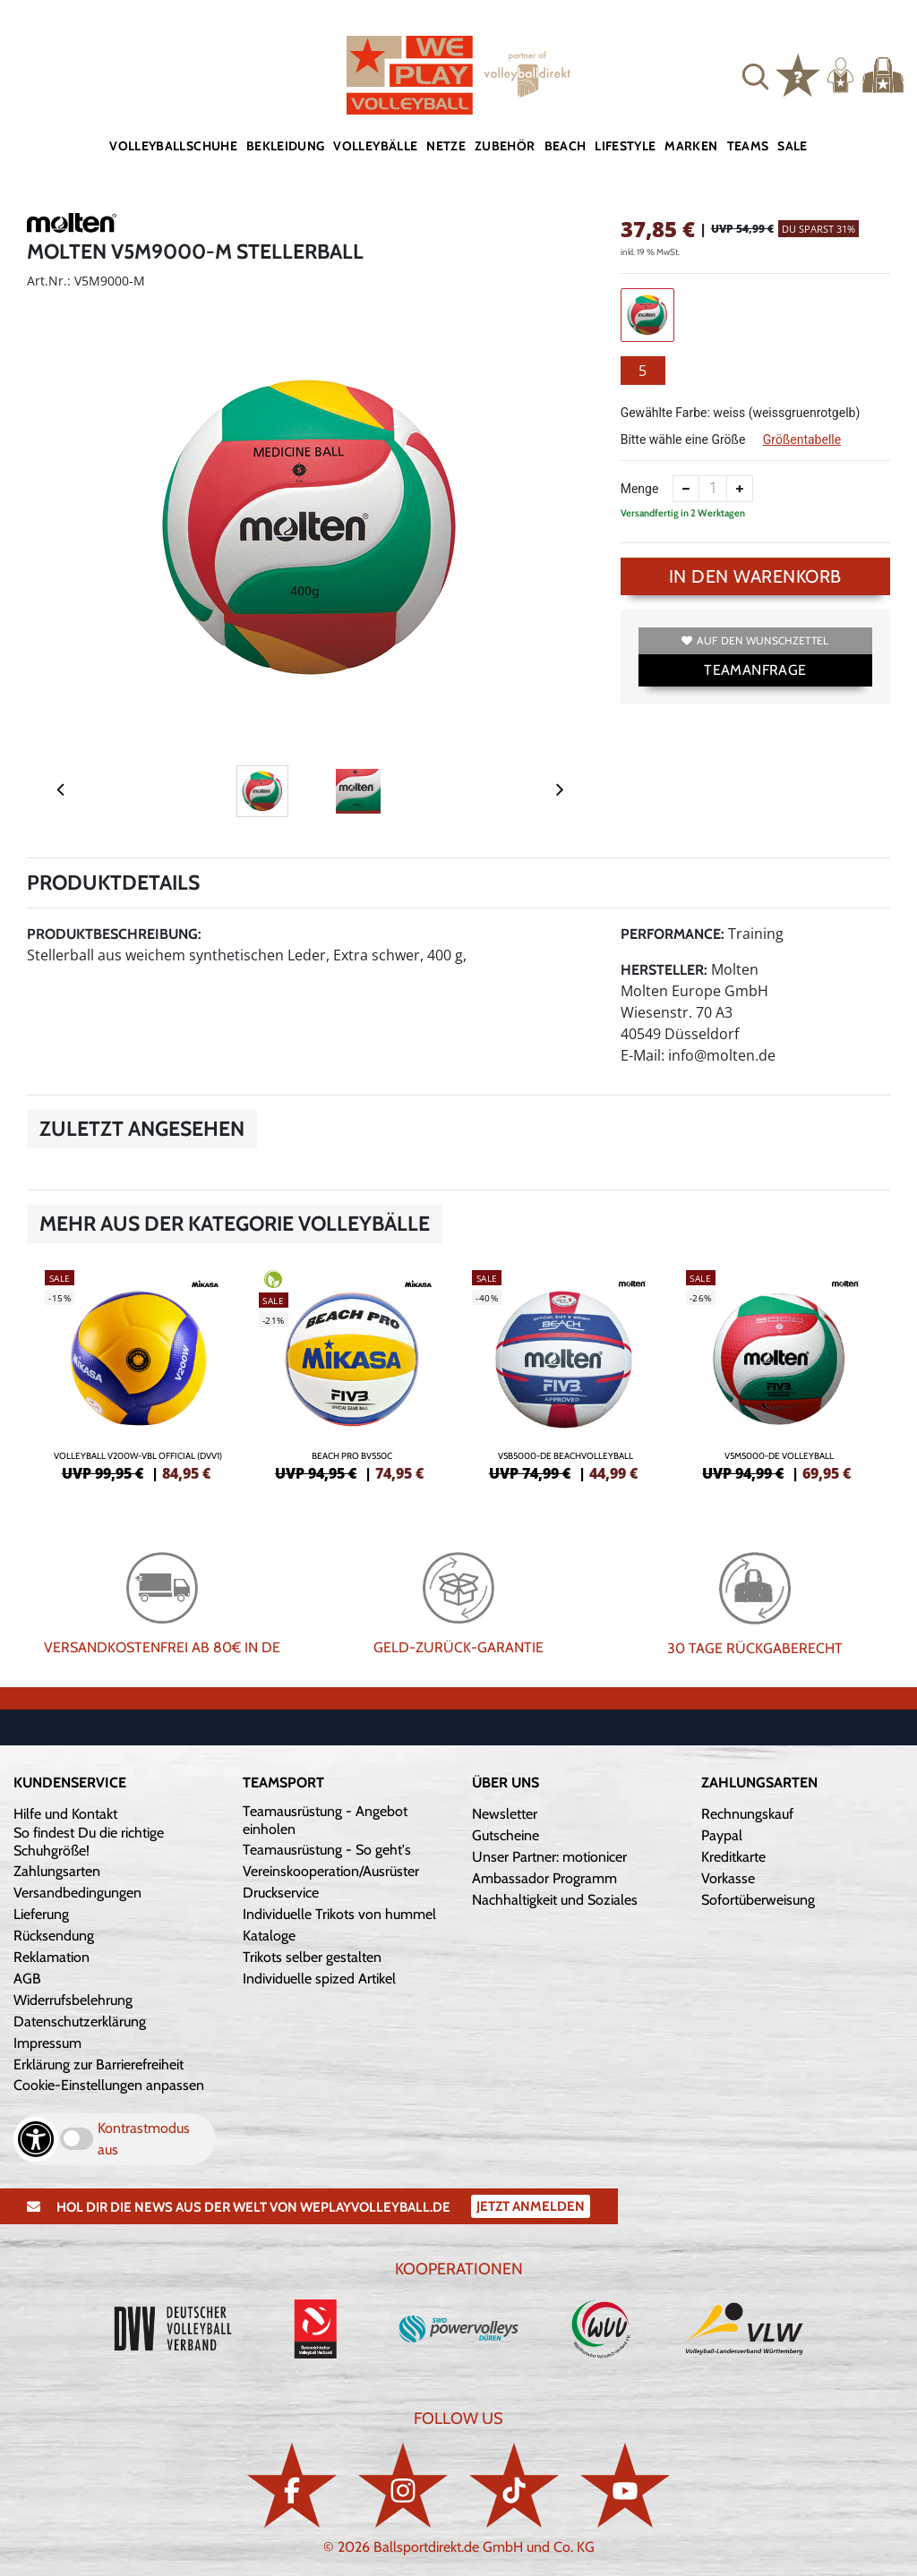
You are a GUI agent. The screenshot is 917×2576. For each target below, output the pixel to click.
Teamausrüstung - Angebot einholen (325, 1820)
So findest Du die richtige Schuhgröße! (88, 1841)
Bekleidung (285, 146)
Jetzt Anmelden (530, 2206)
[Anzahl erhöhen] (739, 488)
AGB (27, 1978)
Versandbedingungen (77, 1892)
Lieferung (41, 1914)
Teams (748, 146)
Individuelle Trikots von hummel (339, 1914)
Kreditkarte (733, 1856)
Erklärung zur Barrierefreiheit (98, 2064)
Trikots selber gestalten (312, 1957)
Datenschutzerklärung (79, 2021)
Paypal (721, 1835)
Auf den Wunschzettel (754, 640)
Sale (792, 146)
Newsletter (504, 1813)
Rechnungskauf (747, 1813)
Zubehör (505, 146)
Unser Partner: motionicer (549, 1856)
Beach (565, 146)
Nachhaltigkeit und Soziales (555, 1899)
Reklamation (51, 1957)
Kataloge (269, 1935)
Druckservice (281, 1892)
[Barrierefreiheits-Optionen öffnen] (35, 2139)
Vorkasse (728, 1878)
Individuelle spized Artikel (319, 1978)
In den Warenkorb (755, 576)
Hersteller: (664, 969)
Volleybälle (375, 146)
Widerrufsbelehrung (73, 2000)
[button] (755, 74)
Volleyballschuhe (173, 146)
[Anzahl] (712, 488)
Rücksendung (53, 1935)
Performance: (672, 934)
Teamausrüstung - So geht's (327, 1849)
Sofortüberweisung (758, 1899)
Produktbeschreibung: (114, 934)
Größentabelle (802, 439)
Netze (446, 146)
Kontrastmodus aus (144, 2139)
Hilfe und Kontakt (65, 1813)
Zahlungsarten (56, 1871)
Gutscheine (505, 1835)
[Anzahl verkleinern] (686, 488)
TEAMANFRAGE (755, 669)
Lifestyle (625, 146)
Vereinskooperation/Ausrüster (331, 1871)
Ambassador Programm (544, 1878)
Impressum (47, 2042)
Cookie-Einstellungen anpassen (108, 2085)
